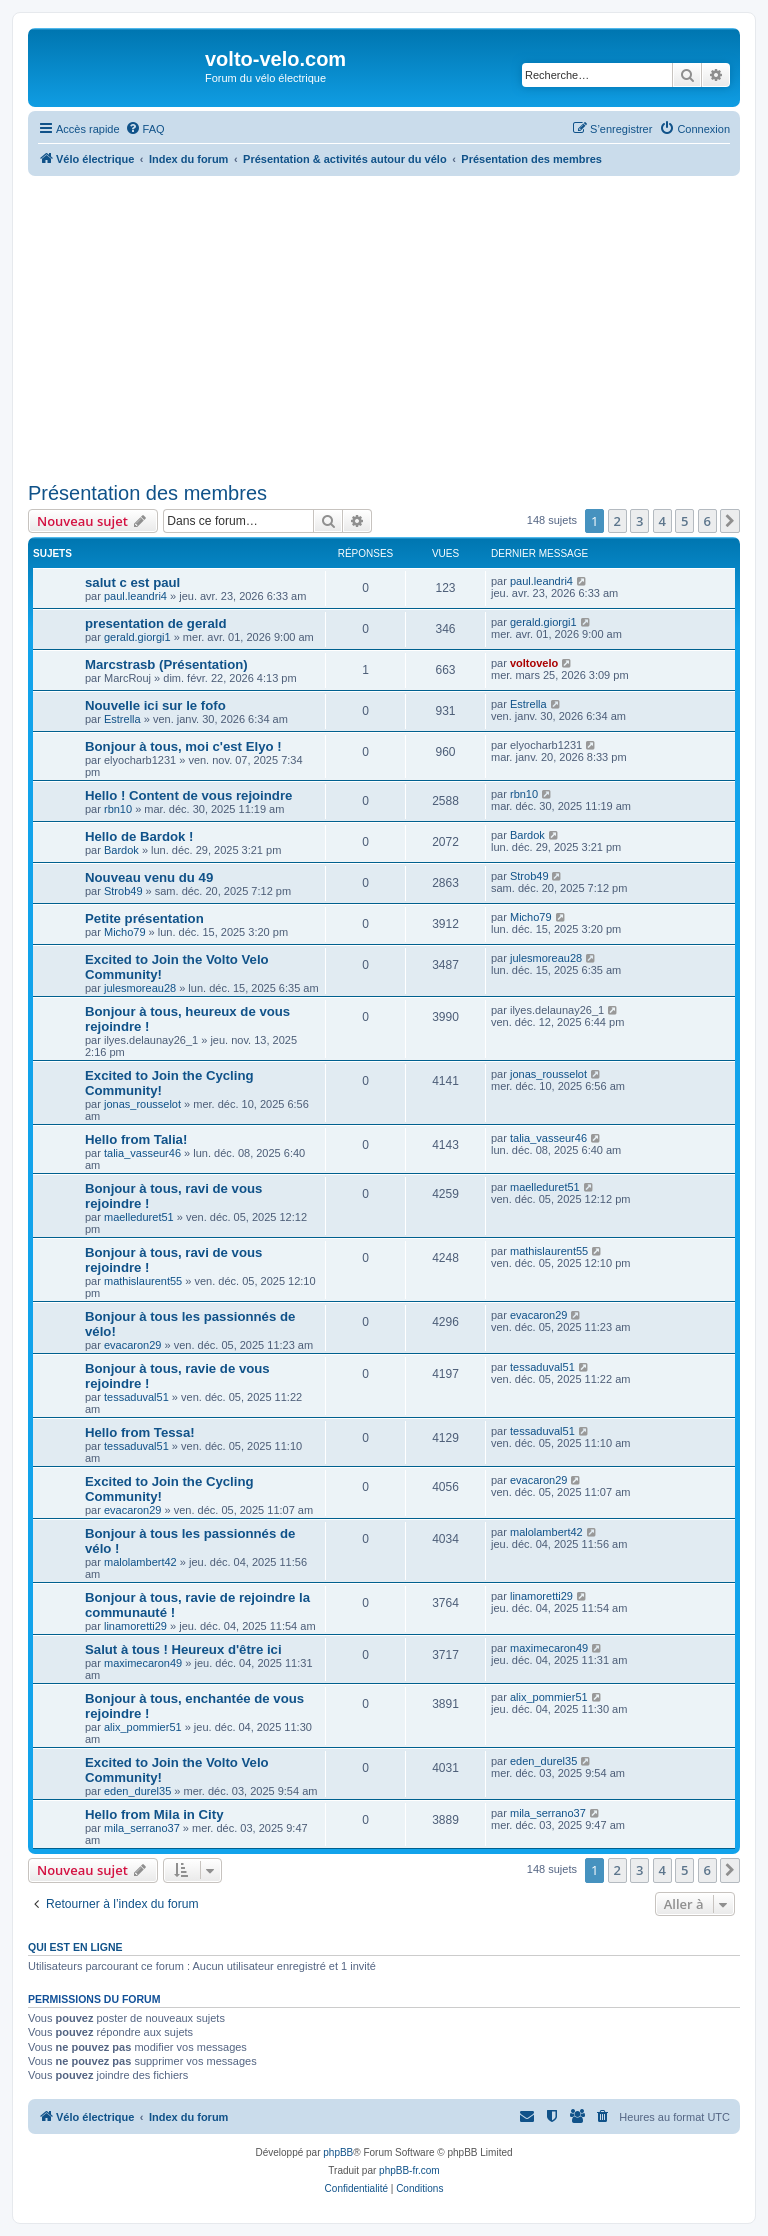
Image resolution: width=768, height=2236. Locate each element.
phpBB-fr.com (409, 2170)
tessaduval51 (136, 1397)
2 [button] (617, 521)
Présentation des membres (147, 493)
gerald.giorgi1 (137, 637)
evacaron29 (133, 1345)
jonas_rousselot (142, 1104)
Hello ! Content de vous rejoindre (188, 795)
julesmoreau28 (140, 988)
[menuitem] (145, 129)
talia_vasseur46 (142, 1153)
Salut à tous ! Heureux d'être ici (183, 1649)
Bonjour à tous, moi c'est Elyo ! (183, 746)
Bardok (121, 850)
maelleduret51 (139, 1217)
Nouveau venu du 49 (149, 877)
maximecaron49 (143, 1663)
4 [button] (662, 521)
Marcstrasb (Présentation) (166, 664)
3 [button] (639, 521)
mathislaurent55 (143, 1281)
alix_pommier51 (143, 1727)
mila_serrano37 (142, 1828)
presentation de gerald (155, 623)
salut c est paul (132, 582)
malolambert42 (140, 1562)
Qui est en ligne (75, 1947)
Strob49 (123, 891)
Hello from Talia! (136, 1139)
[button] (730, 521)
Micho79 (125, 932)
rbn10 (118, 809)
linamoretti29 (135, 1626)
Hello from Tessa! (140, 1432)
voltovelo (534, 663)
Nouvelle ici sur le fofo (155, 705)
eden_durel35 (137, 1791)
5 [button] (684, 521)
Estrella (122, 719)
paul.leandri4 (135, 596)
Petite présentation (144, 918)
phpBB (338, 2152)
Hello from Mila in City (154, 1814)
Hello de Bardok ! (139, 836)
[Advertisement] (384, 326)
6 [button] (707, 521)
